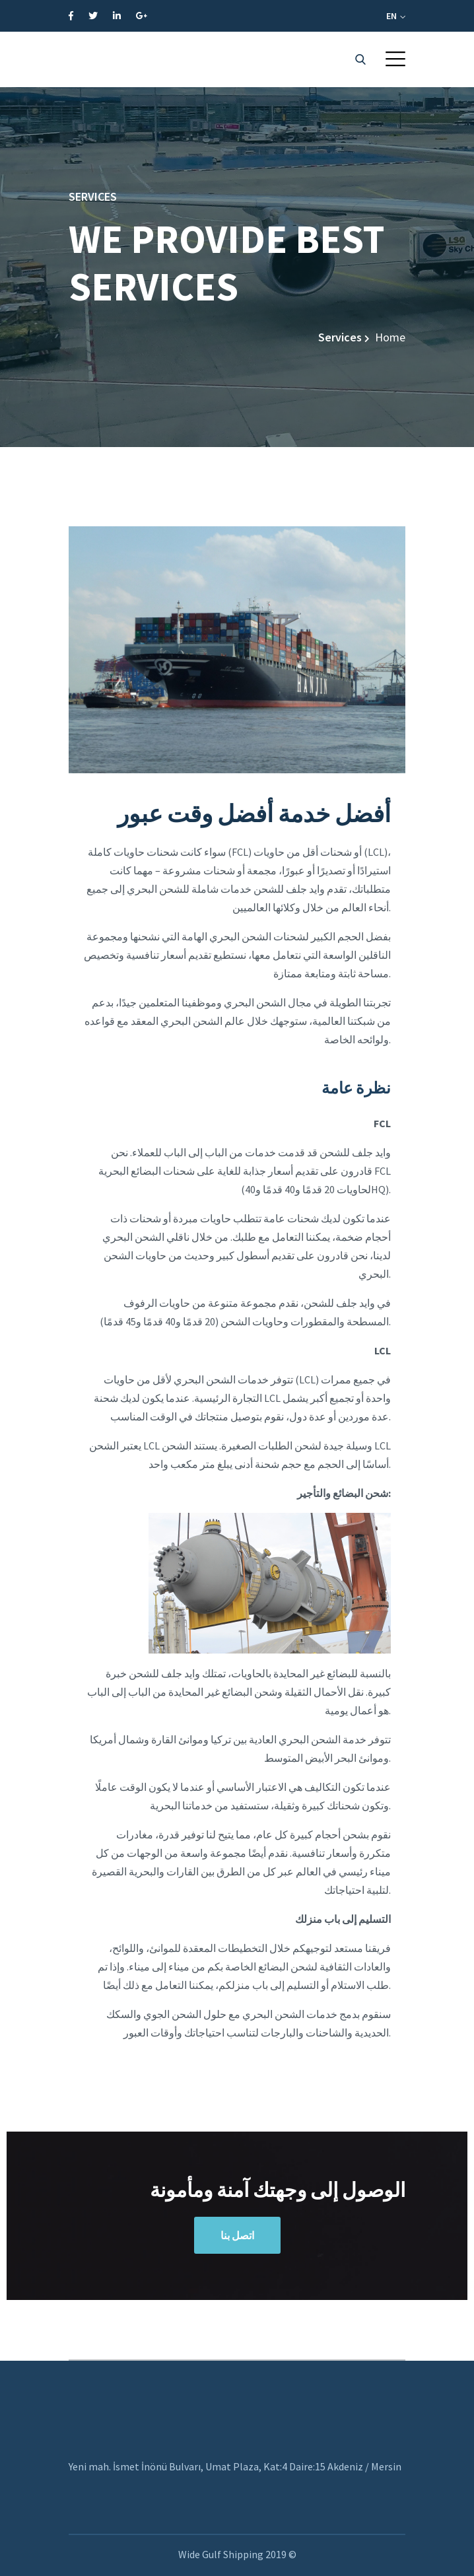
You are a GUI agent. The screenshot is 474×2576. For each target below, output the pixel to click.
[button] (395, 59)
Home (390, 337)
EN (395, 16)
